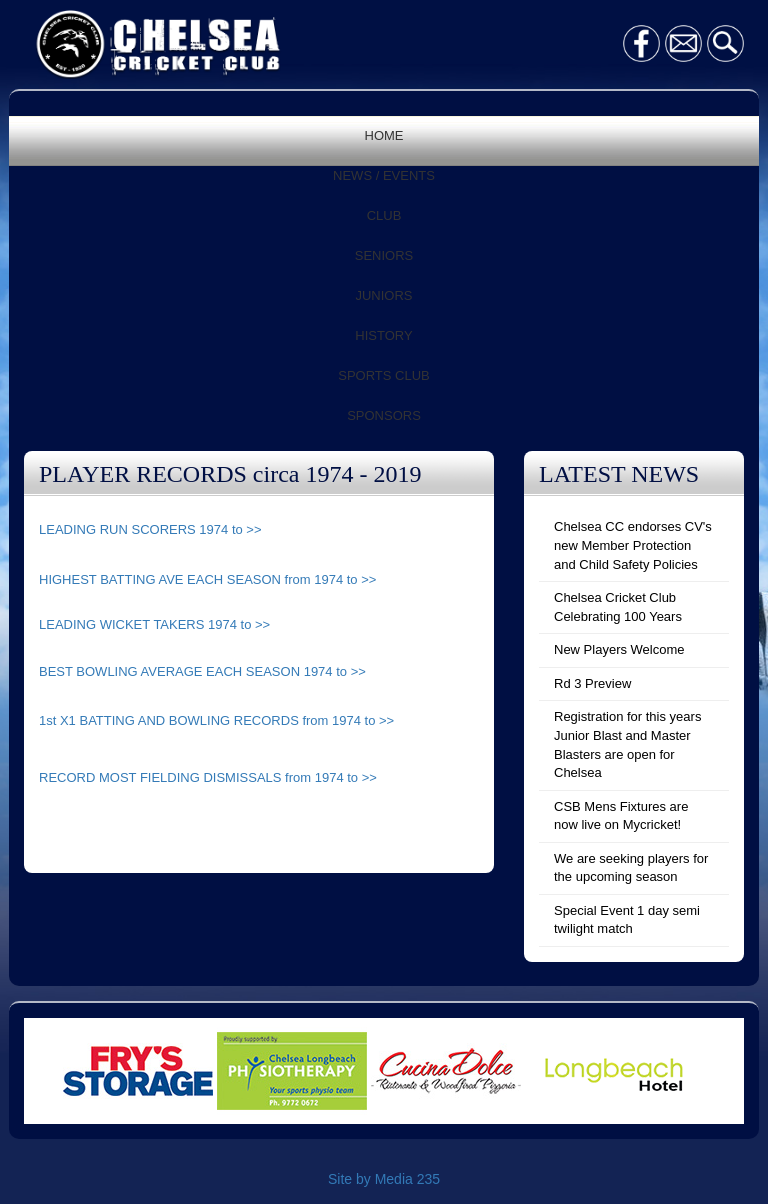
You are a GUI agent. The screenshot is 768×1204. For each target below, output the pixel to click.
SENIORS (384, 255)
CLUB (384, 215)
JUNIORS (383, 295)
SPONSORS (384, 415)
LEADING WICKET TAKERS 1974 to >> (154, 624)
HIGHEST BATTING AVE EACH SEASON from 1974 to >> (207, 579)
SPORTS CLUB (384, 375)
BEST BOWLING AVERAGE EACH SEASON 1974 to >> (202, 671)
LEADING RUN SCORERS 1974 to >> (150, 529)
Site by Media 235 (384, 1179)
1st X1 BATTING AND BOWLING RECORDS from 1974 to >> (216, 720)
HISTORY (383, 335)
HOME (384, 135)
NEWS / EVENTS (384, 175)
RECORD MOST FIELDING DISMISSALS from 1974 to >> (208, 777)
